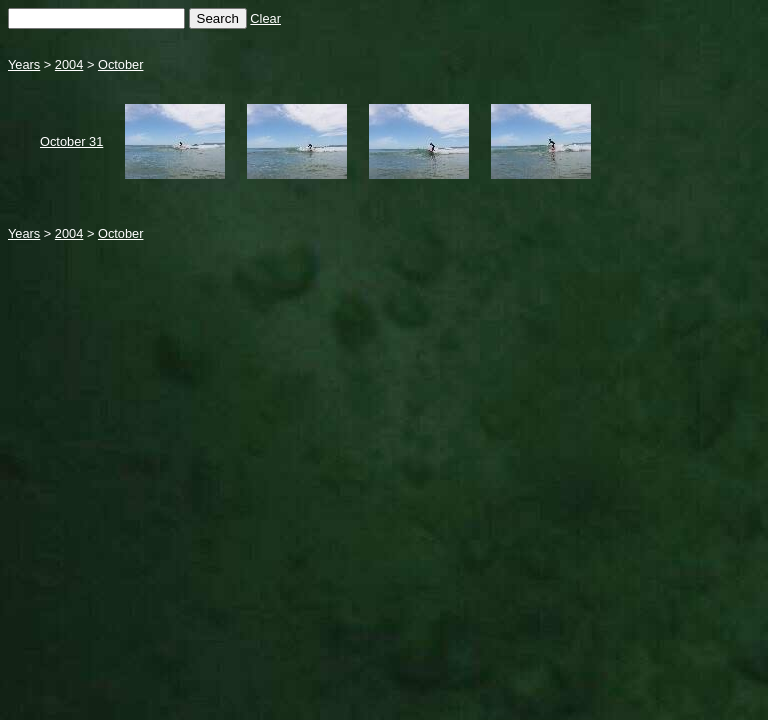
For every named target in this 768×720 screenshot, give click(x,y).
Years (24, 64)
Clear (265, 18)
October (121, 64)
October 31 (71, 141)
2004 (69, 64)
